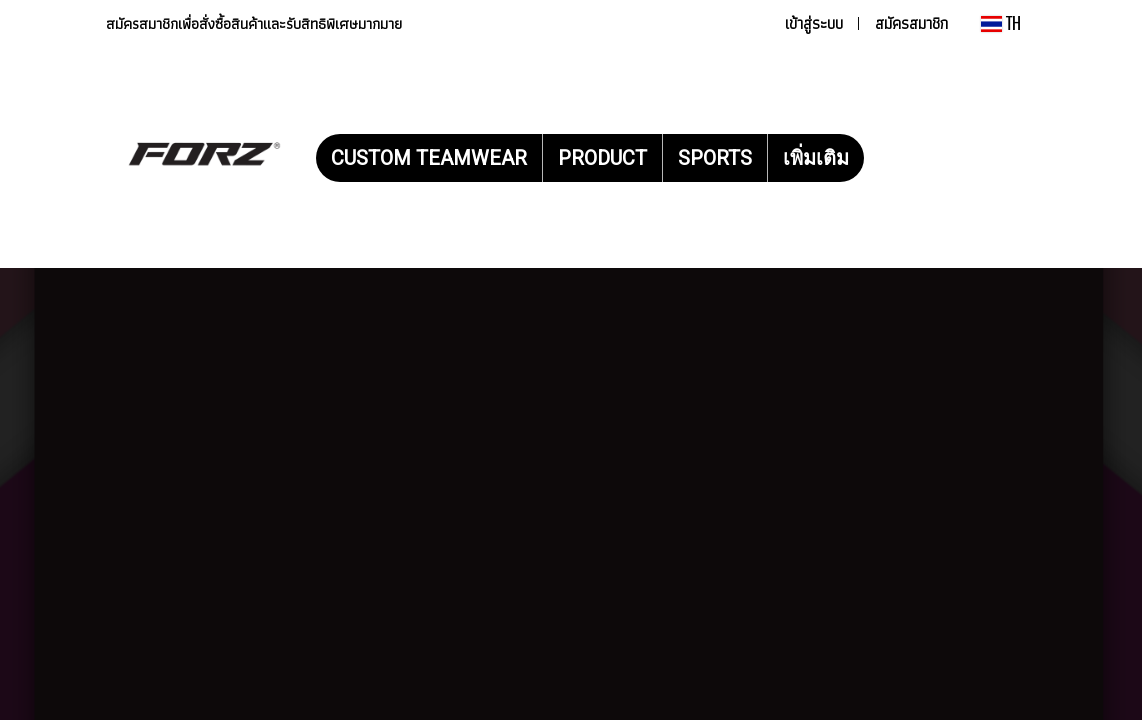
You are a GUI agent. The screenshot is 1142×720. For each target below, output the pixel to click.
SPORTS (715, 158)
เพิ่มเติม (816, 158)
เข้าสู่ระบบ (814, 23)
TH (1001, 23)
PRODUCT (602, 158)
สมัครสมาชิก (911, 23)
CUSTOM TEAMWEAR (429, 158)
